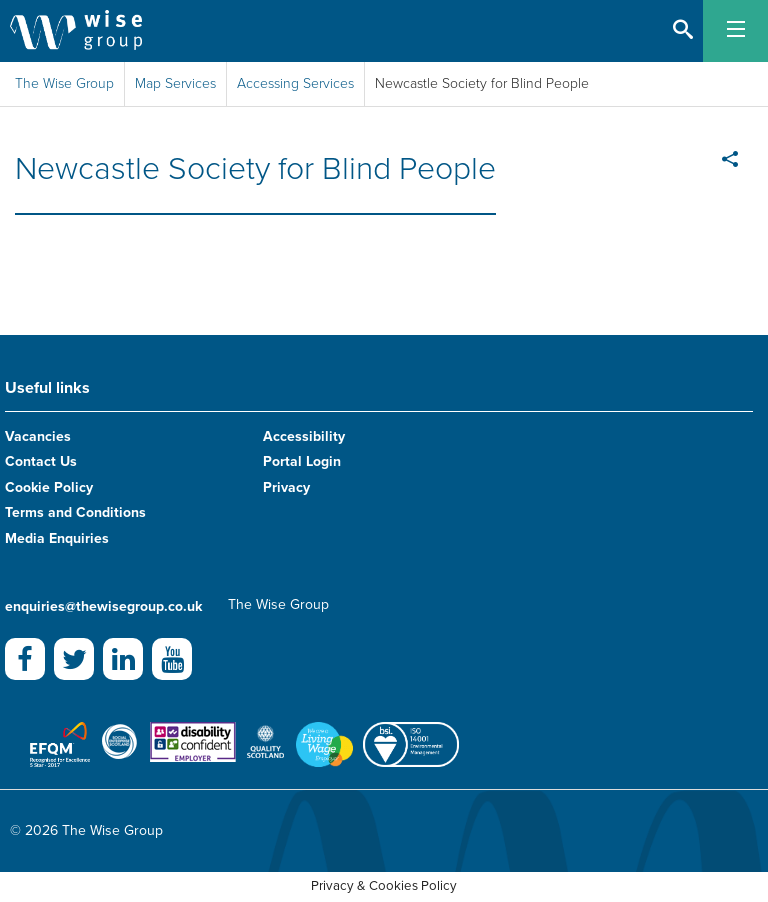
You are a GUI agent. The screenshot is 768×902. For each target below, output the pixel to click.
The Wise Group (64, 83)
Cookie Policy (49, 487)
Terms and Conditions (75, 512)
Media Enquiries (57, 538)
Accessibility (304, 436)
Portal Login (302, 461)
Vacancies (38, 436)
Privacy (286, 487)
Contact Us (41, 461)
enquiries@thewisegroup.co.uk (103, 606)
